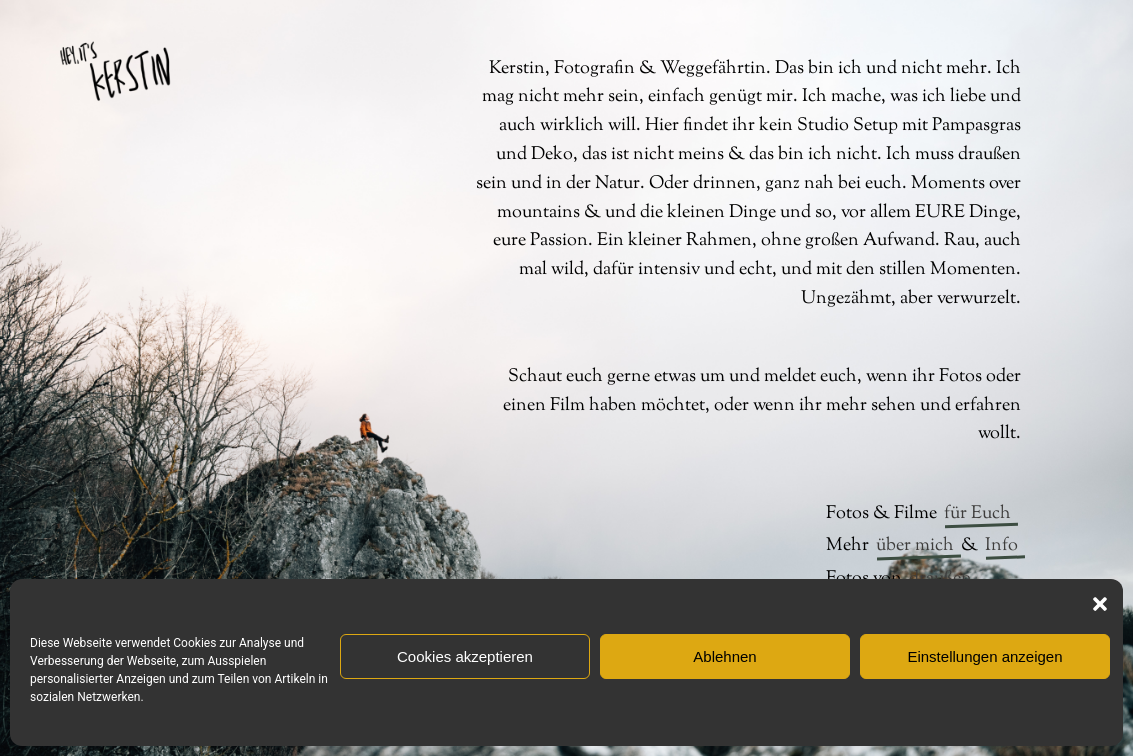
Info (1001, 546)
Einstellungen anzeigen (984, 656)
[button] (1100, 604)
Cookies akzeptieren (465, 656)
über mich (915, 546)
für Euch (977, 514)
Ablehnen (724, 656)
